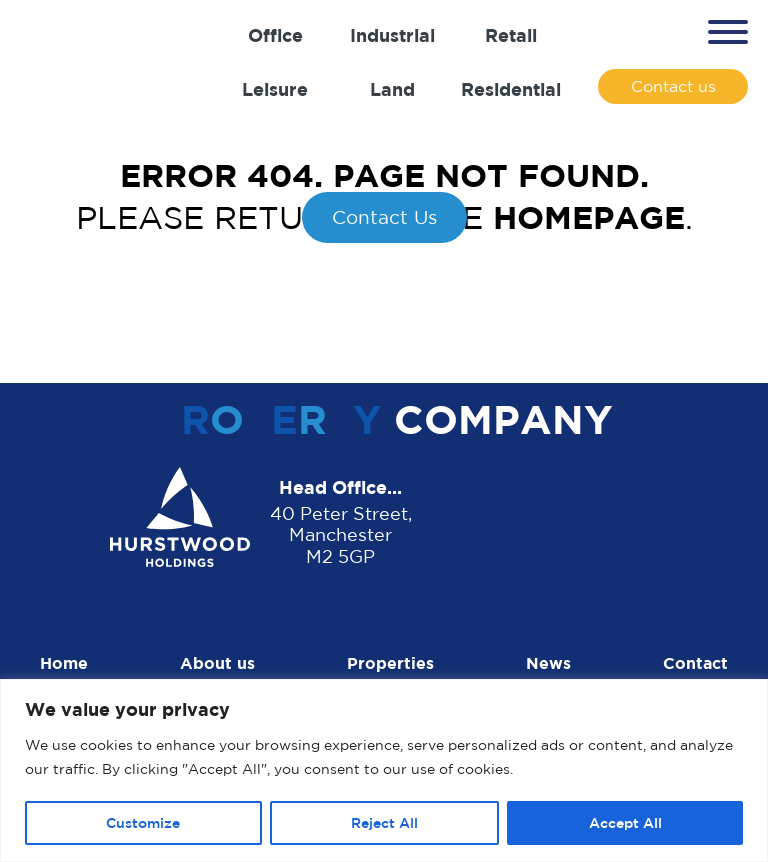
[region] (384, 770)
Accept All (625, 822)
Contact (695, 663)
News (548, 663)
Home (64, 663)
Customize (143, 822)
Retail (511, 35)
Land (392, 89)
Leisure (275, 89)
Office (275, 35)
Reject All (384, 822)
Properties (390, 663)
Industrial (392, 35)
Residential (511, 89)
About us (217, 663)
